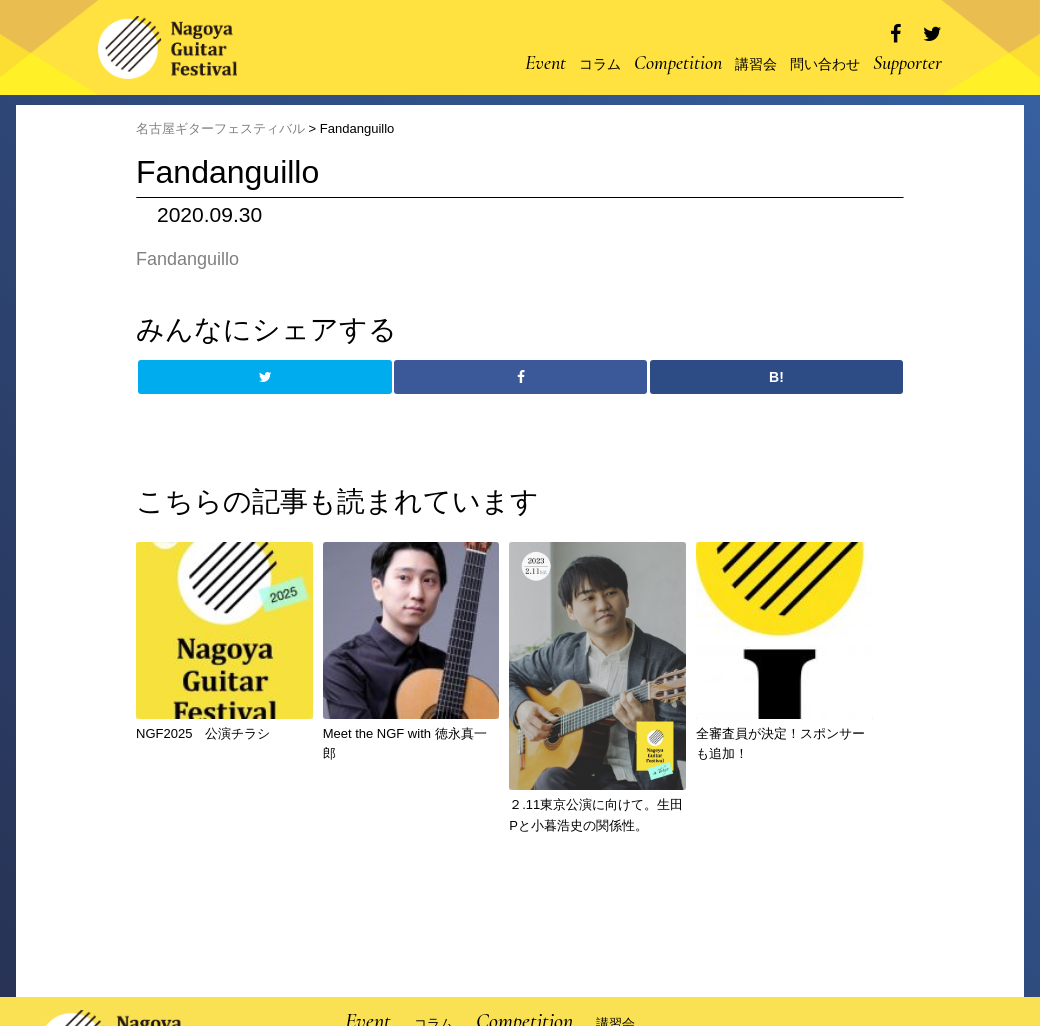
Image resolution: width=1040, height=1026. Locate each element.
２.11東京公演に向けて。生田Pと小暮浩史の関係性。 (596, 815)
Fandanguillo (187, 259)
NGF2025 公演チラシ (203, 733)
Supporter (907, 63)
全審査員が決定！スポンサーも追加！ (780, 744)
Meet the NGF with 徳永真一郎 (405, 744)
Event (545, 63)
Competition (678, 63)
